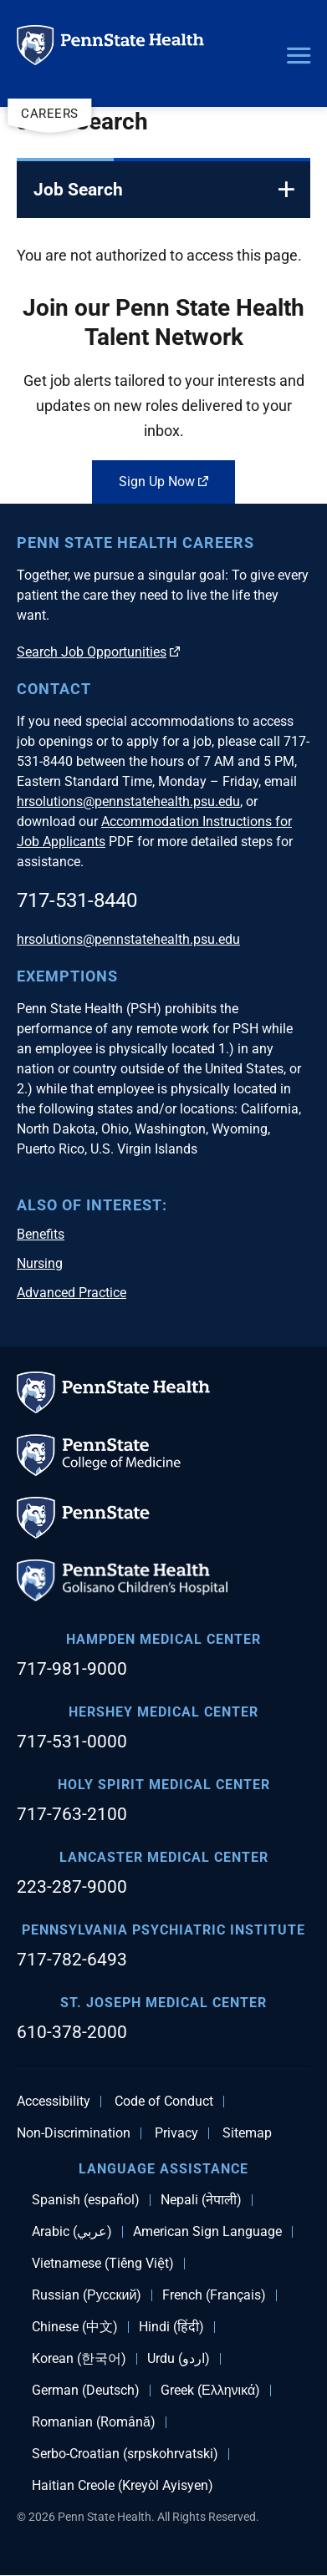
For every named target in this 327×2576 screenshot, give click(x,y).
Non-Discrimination (73, 2133)
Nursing (40, 1263)
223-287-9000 (72, 1887)
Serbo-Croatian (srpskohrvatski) (125, 2454)
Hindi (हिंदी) (171, 2327)
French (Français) (214, 2295)
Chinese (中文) (75, 2327)
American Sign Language (207, 2232)
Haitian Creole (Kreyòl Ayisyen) (122, 2486)
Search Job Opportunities (98, 652)
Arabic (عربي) (72, 2232)
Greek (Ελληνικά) (210, 2390)
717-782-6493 (72, 1960)
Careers (50, 113)
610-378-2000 (72, 2032)
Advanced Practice (71, 1293)
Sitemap (247, 2133)
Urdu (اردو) (178, 2359)
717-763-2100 (72, 1814)
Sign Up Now (163, 482)
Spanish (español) (86, 2200)
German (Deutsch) (86, 2390)
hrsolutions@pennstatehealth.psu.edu (128, 801)
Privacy (176, 2133)
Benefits (40, 1234)
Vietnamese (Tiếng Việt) (103, 2263)
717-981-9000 (72, 1669)
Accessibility (53, 2101)
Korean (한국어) (79, 2359)
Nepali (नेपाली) (201, 2200)
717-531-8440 (77, 900)
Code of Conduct (164, 2101)
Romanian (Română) (94, 2422)
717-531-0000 (72, 1742)
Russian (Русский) (86, 2295)
